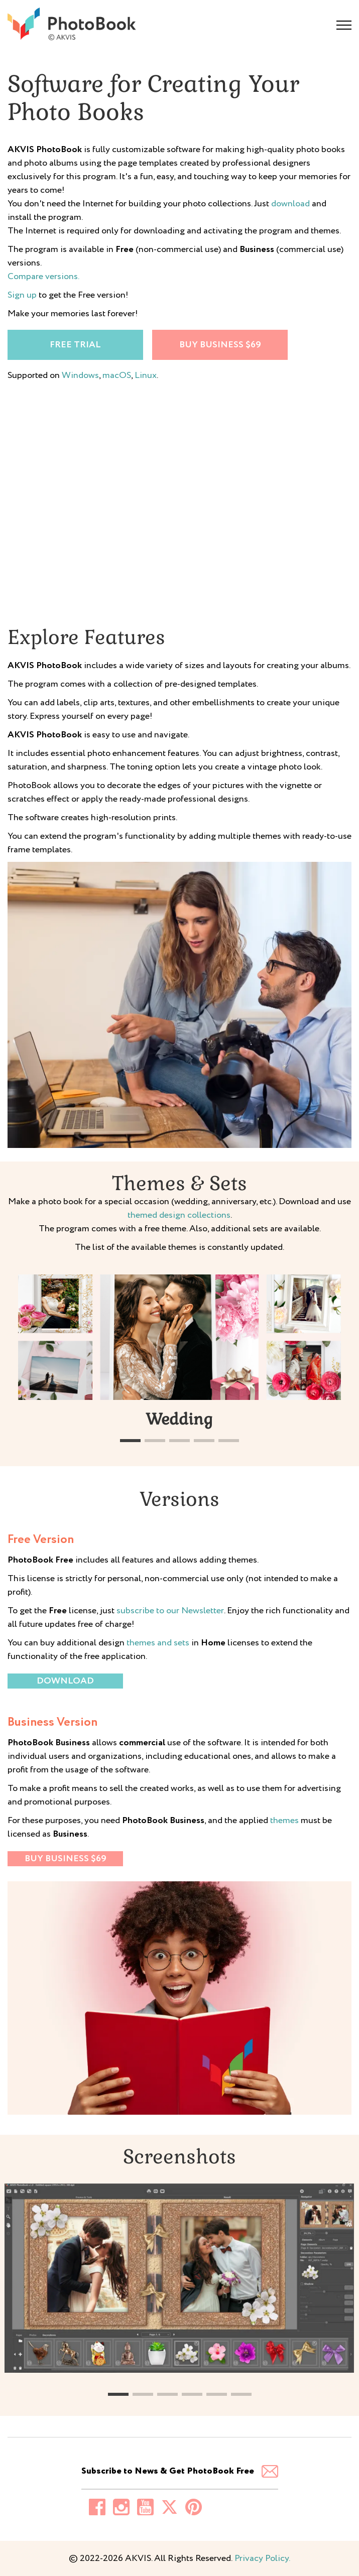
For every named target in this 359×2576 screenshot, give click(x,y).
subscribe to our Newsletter (170, 1610)
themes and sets (158, 1642)
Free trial (75, 344)
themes (284, 1820)
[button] (130, 1440)
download (290, 203)
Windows (80, 375)
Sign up (22, 295)
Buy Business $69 (220, 344)
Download (65, 1681)
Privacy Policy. (261, 2558)
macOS (116, 375)
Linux (146, 375)
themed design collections (179, 1215)
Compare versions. (43, 276)
